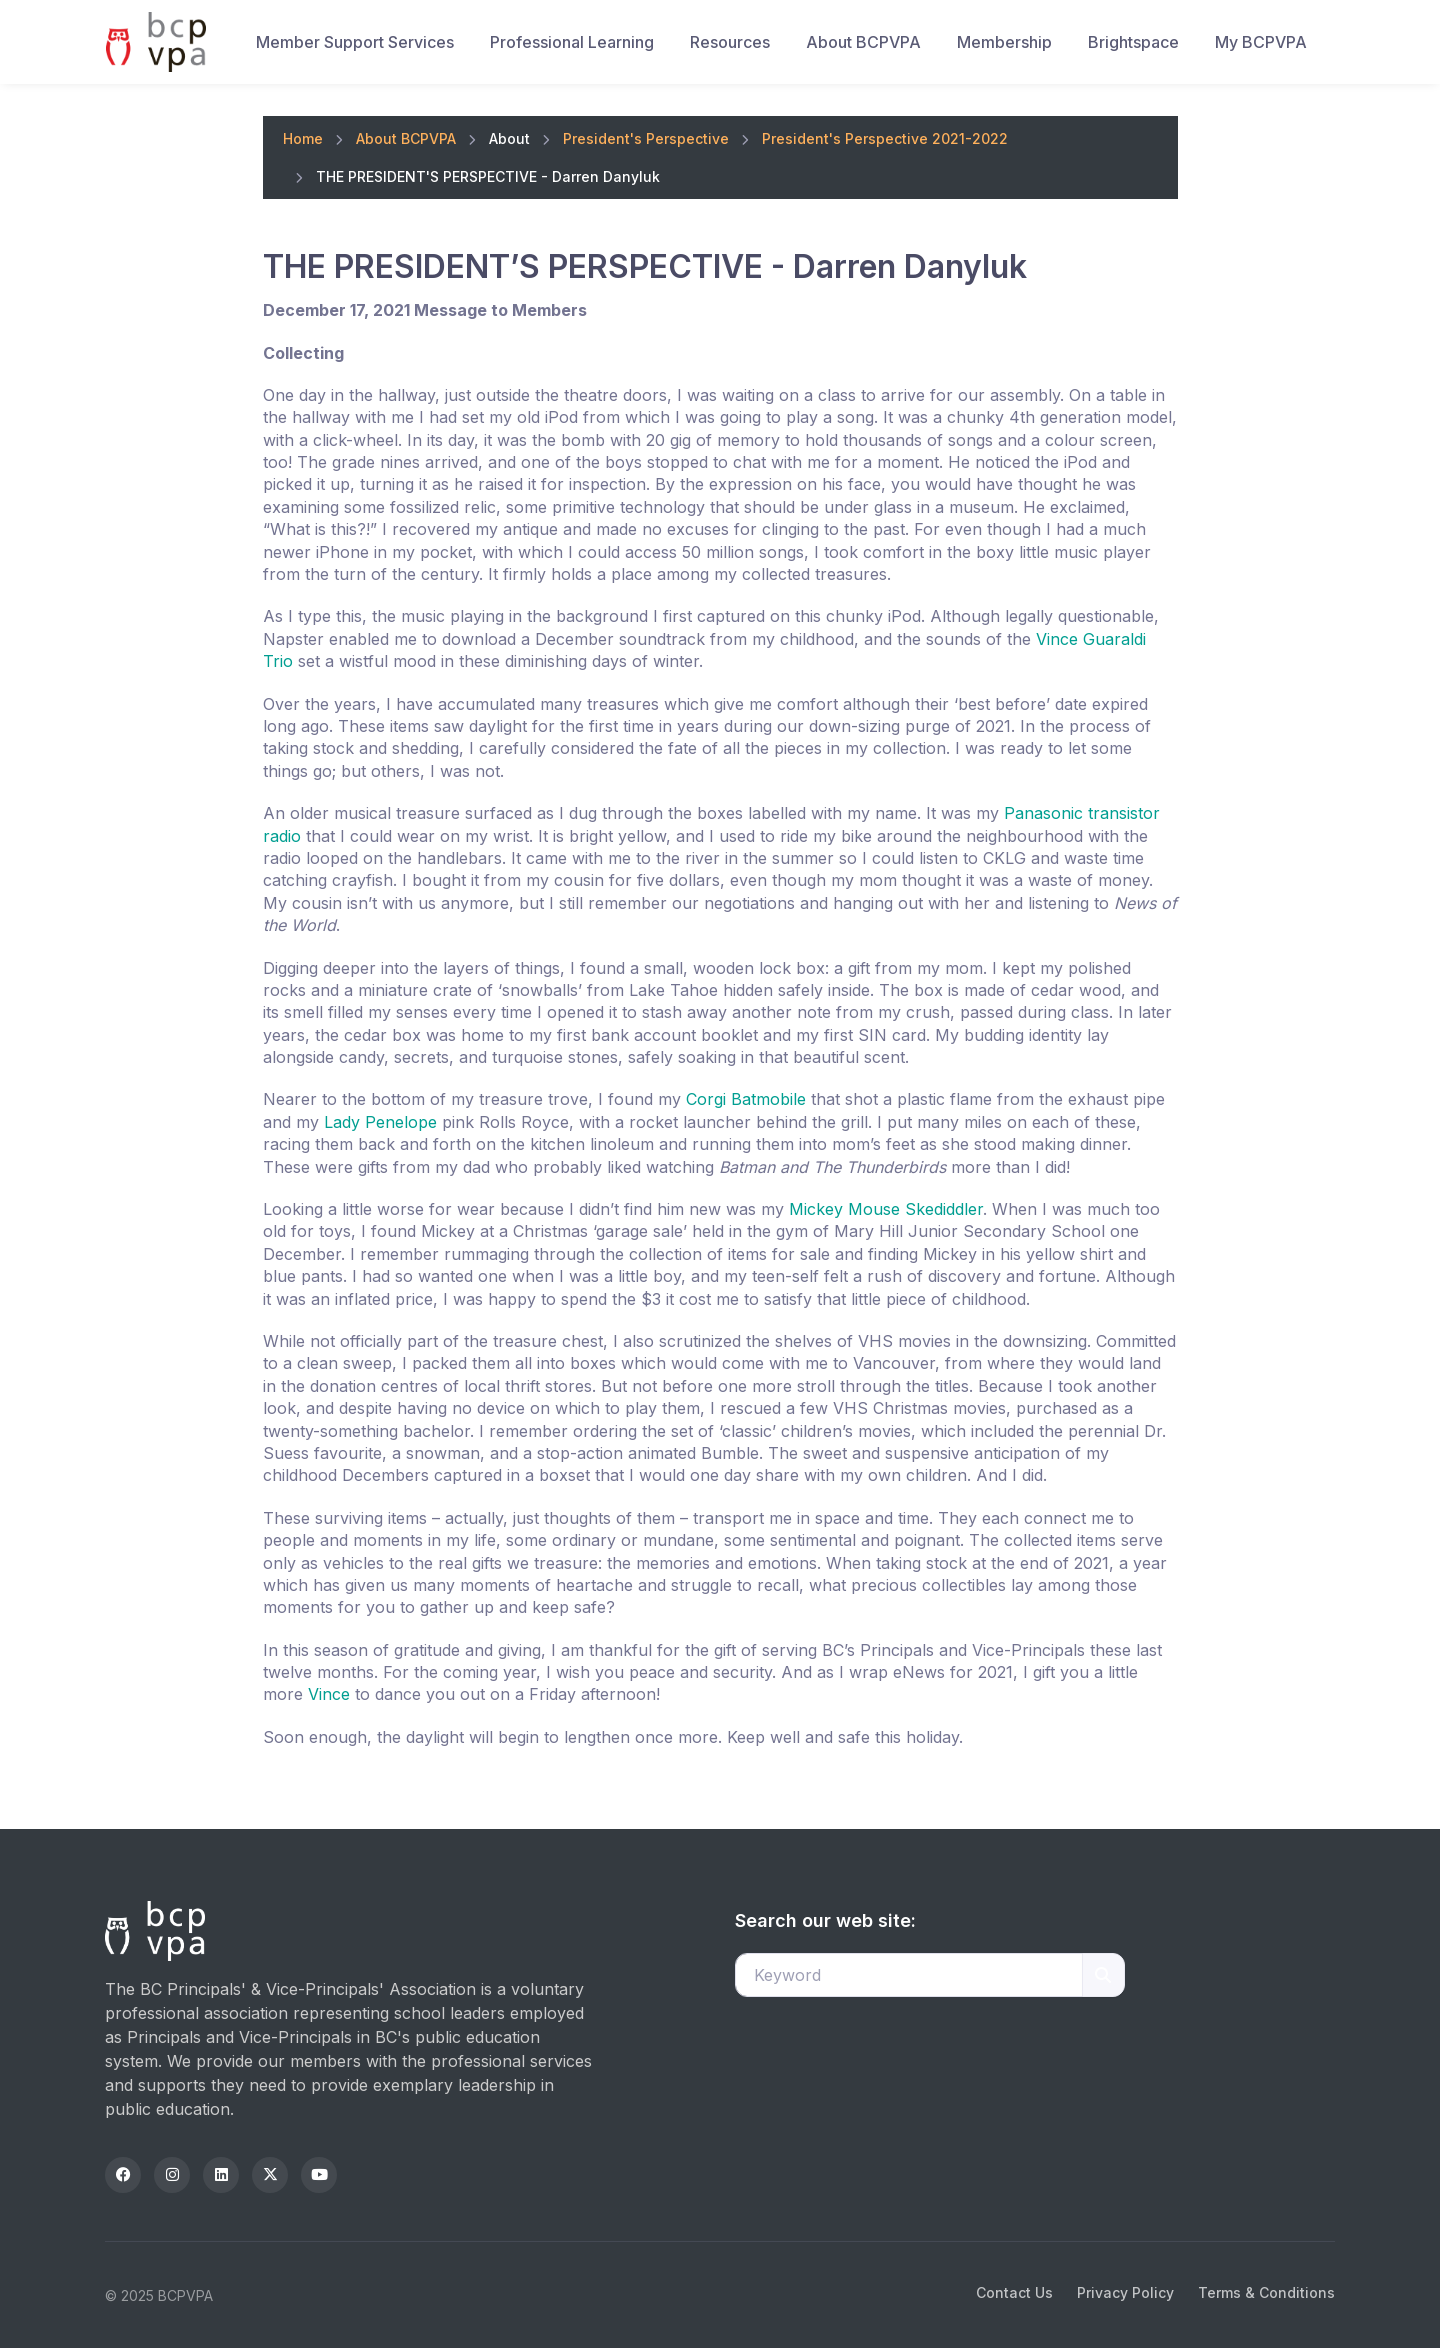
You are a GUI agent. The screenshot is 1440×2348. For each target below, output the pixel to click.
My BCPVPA (1261, 42)
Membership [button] (1004, 42)
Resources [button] (730, 42)
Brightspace (1133, 42)
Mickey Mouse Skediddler (886, 1209)
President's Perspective (646, 138)
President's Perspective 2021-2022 (885, 138)
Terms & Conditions (1266, 2292)
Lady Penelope (380, 1122)
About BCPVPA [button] (863, 42)
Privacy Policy (1125, 2292)
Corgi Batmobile (746, 1099)
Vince (329, 1694)
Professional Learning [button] (572, 42)
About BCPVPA (406, 138)
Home (303, 138)
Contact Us (1014, 2292)
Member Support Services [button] (355, 42)
